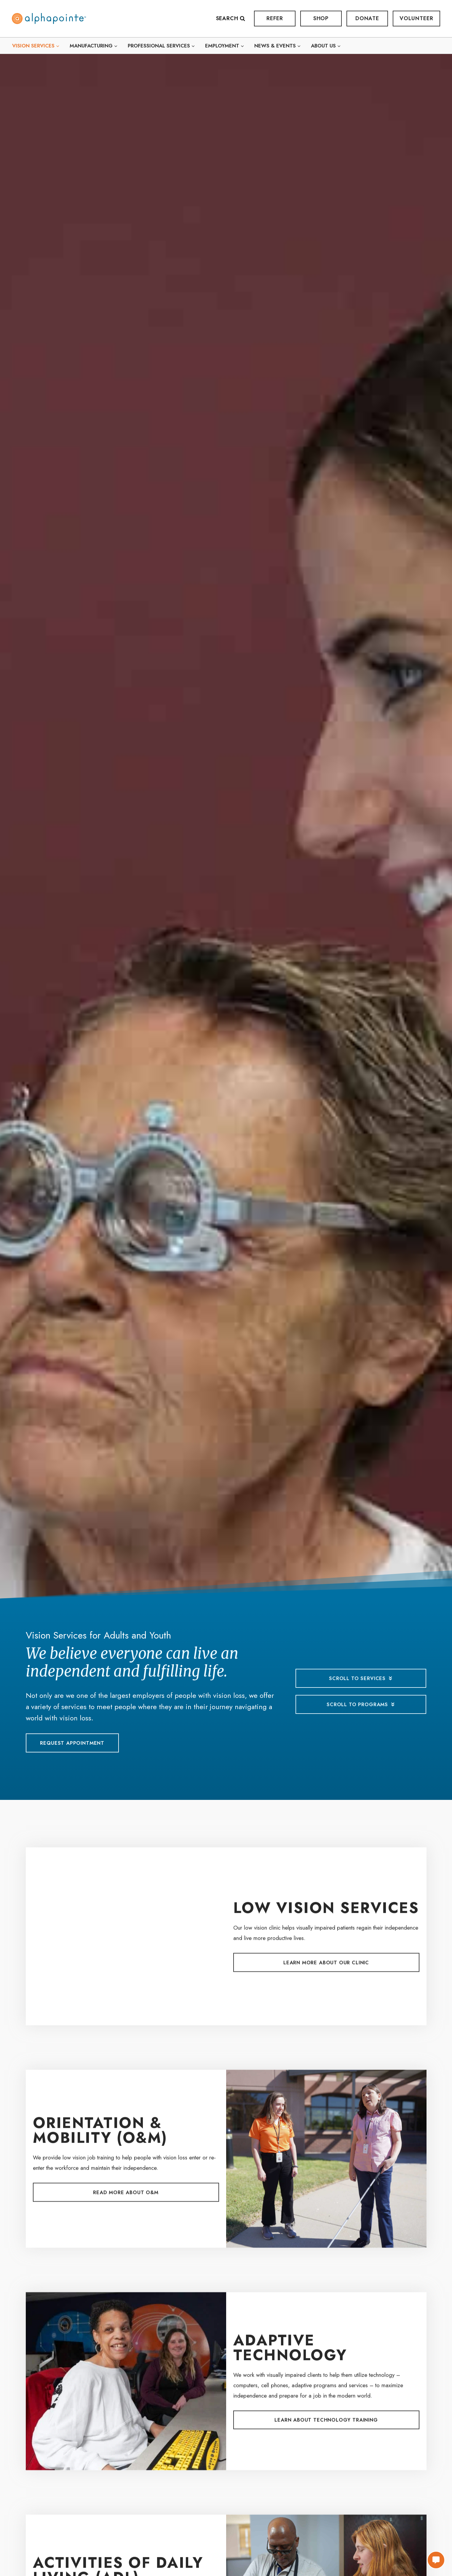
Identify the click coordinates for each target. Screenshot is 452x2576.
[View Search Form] (233, 18)
